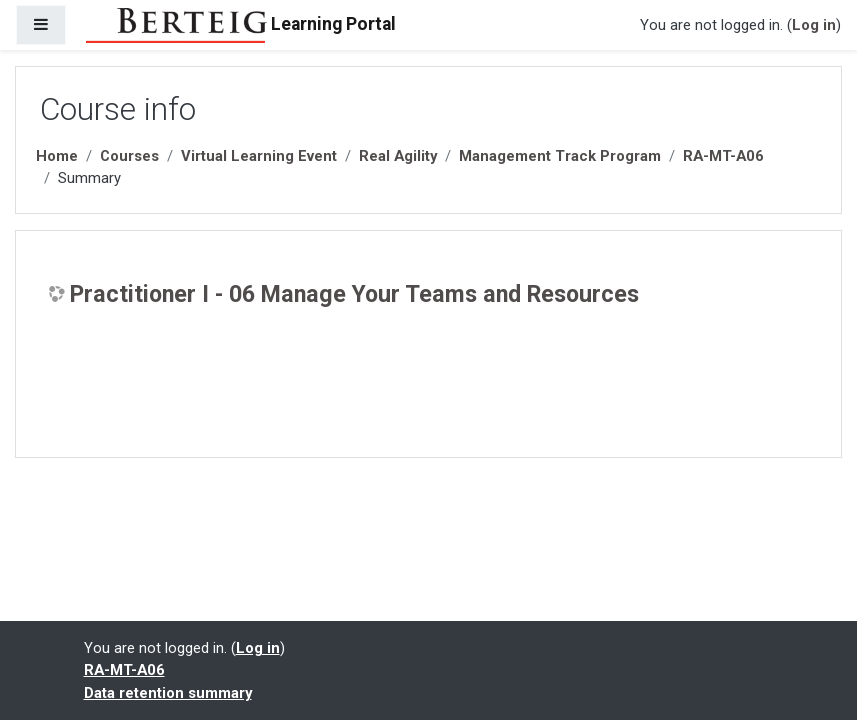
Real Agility (398, 156)
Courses (129, 156)
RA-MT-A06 (723, 156)
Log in (814, 25)
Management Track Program (560, 156)
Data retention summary (168, 693)
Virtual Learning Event (259, 156)
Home (57, 156)
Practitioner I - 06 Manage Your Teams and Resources (354, 294)
